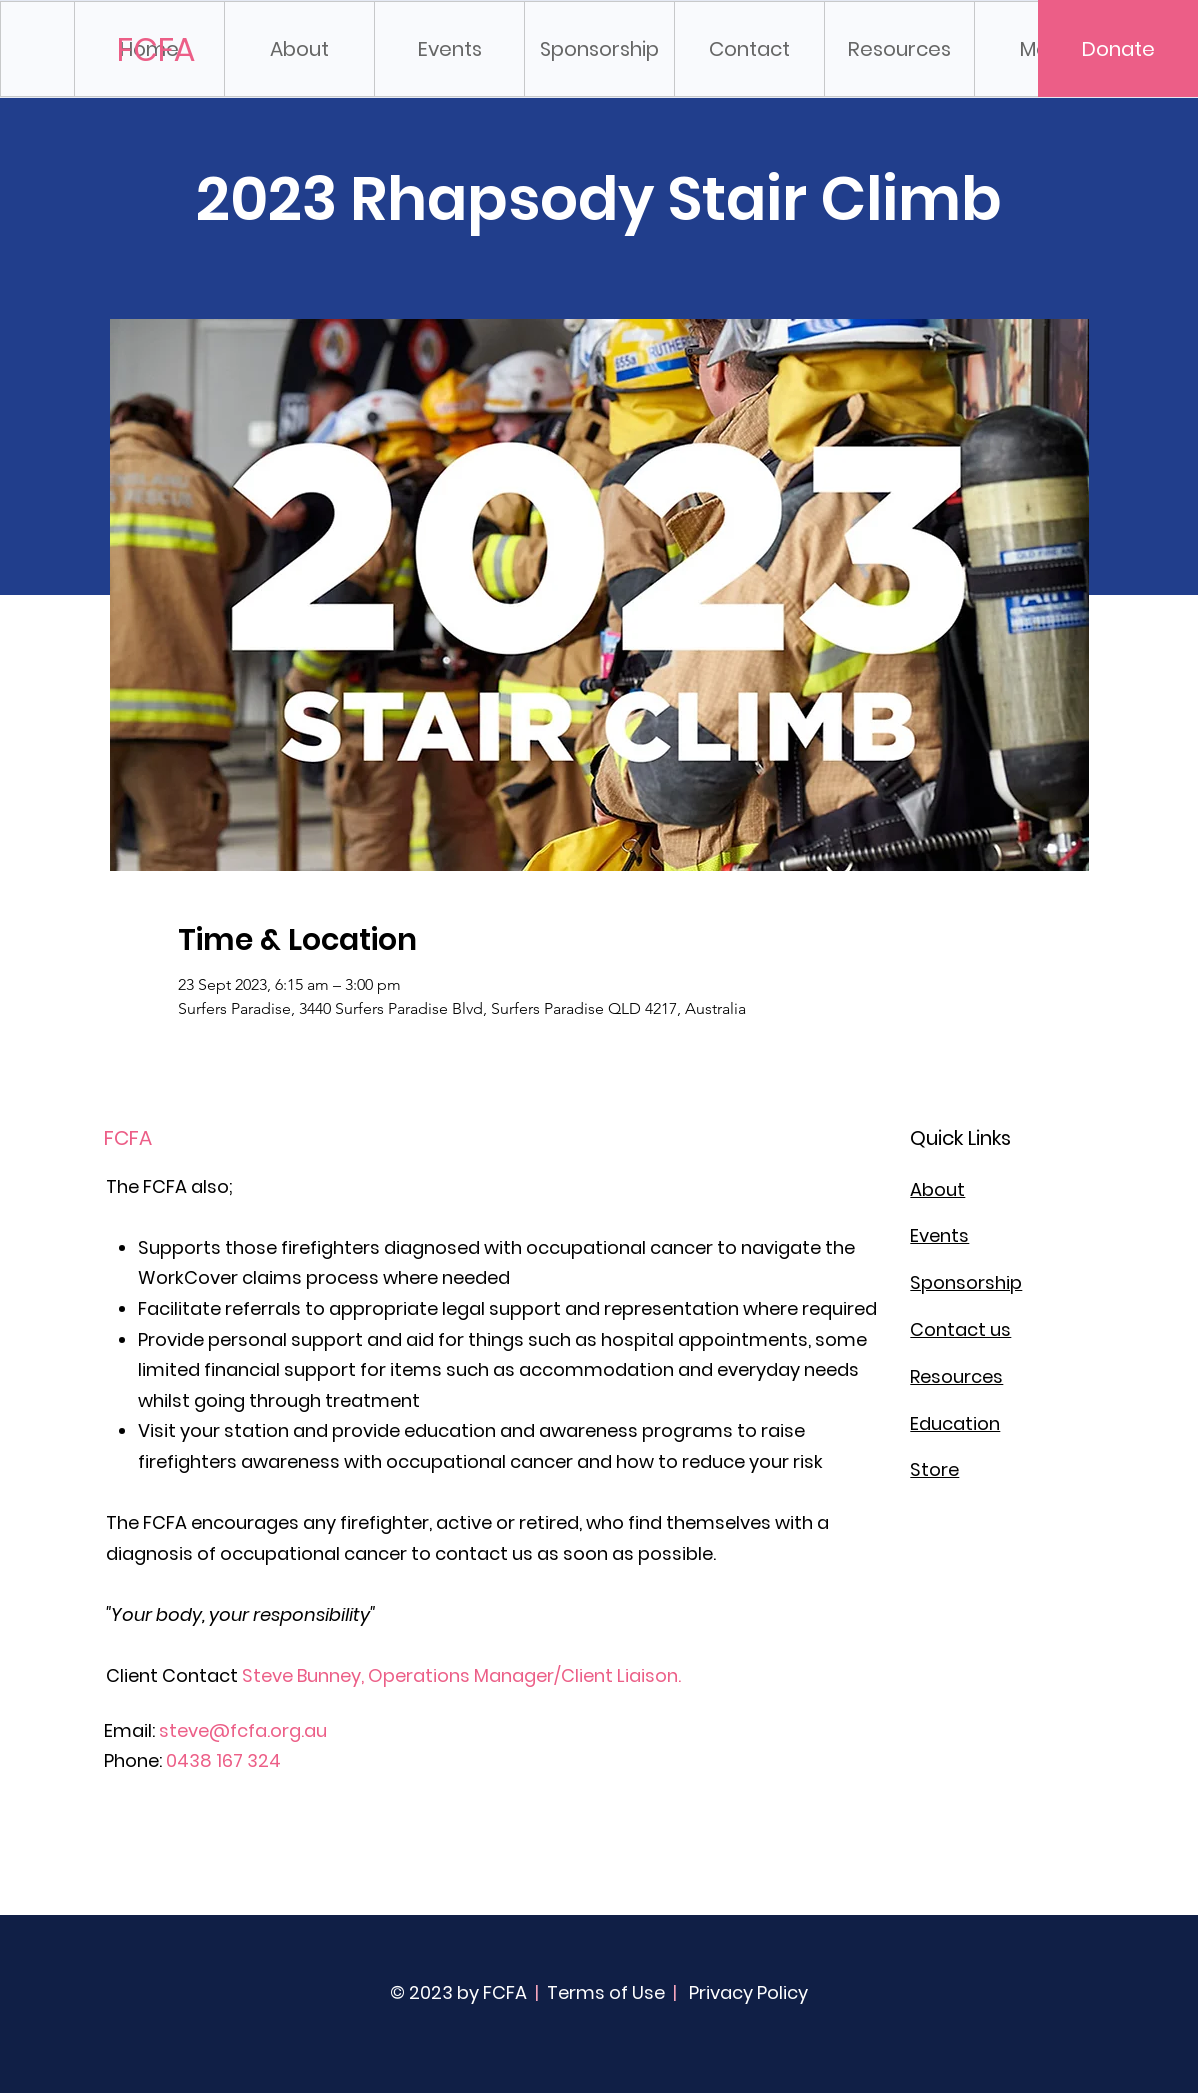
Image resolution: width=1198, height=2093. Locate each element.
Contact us (960, 1329)
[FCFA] (157, 50)
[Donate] (1118, 48)
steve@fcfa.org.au (243, 1730)
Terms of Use (606, 1992)
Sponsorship (966, 1282)
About (937, 1189)
